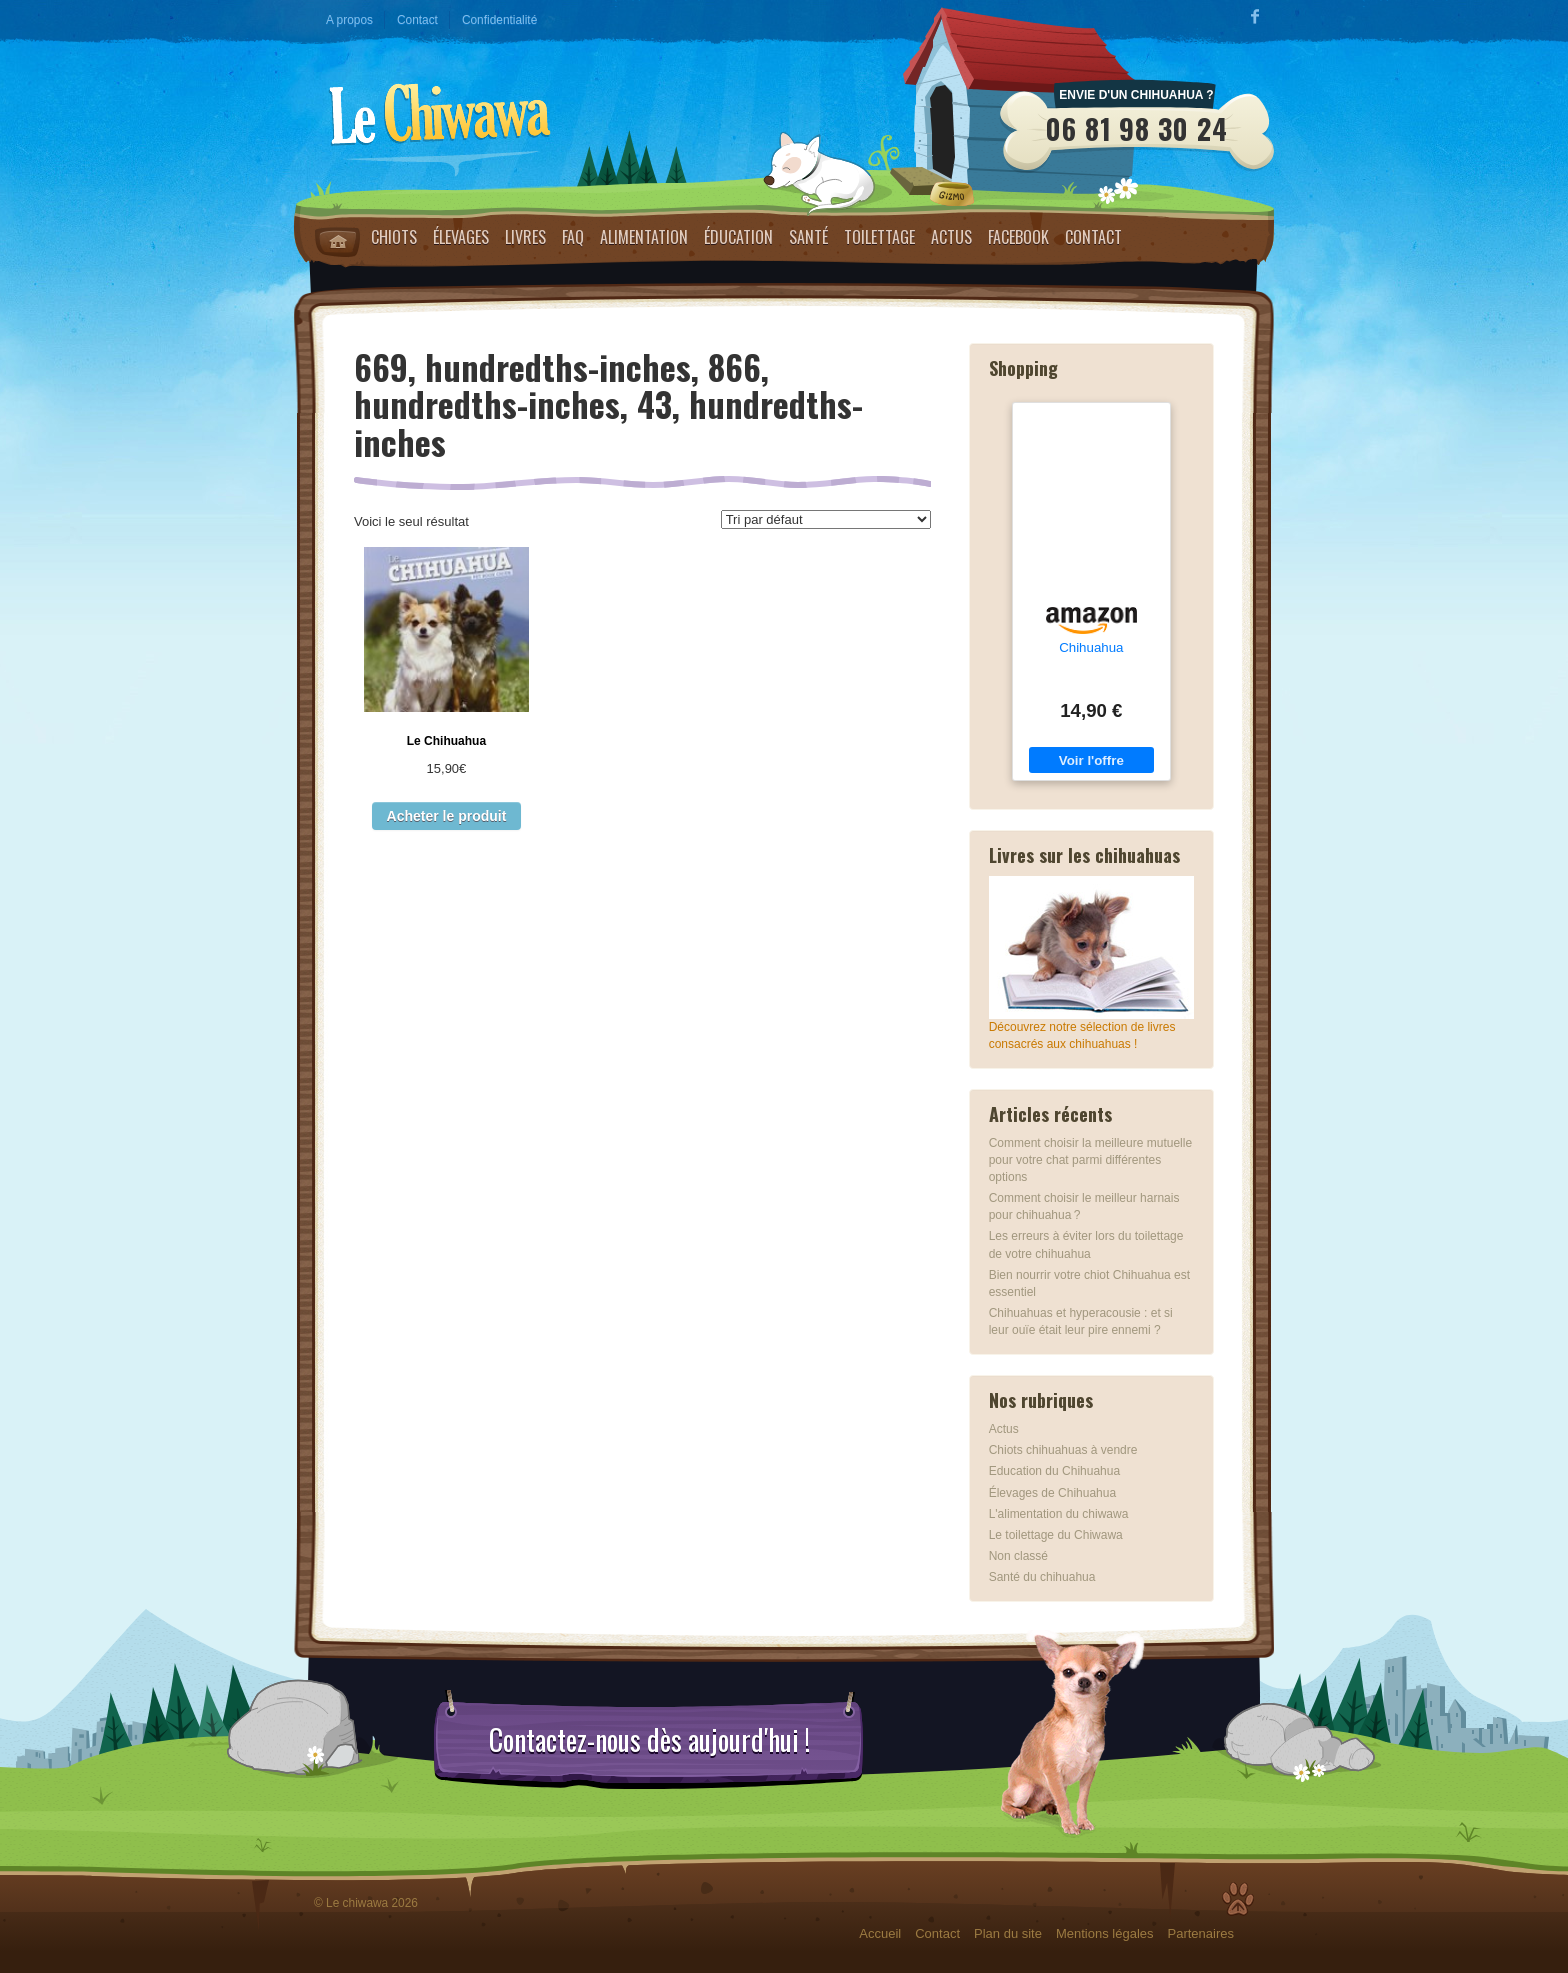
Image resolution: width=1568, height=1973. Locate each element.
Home (337, 242)
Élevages (461, 237)
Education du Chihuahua (1054, 1471)
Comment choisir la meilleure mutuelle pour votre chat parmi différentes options (1090, 1160)
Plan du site (1008, 1933)
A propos (349, 20)
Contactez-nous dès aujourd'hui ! (649, 1740)
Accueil (880, 1933)
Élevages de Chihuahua (1052, 1493)
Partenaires (1201, 1933)
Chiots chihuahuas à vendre (1063, 1450)
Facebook (1018, 237)
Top (1238, 1899)
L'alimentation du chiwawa (1059, 1514)
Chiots (394, 237)
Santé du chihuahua (1042, 1577)
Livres (525, 237)
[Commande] (826, 519)
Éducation (738, 237)
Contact (417, 20)
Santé (808, 237)
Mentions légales (1105, 1933)
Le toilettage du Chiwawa (1056, 1535)
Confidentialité (499, 20)
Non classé (1018, 1556)
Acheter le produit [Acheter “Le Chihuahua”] (447, 816)
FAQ (573, 237)
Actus (951, 237)
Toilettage (879, 237)
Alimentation (644, 237)
